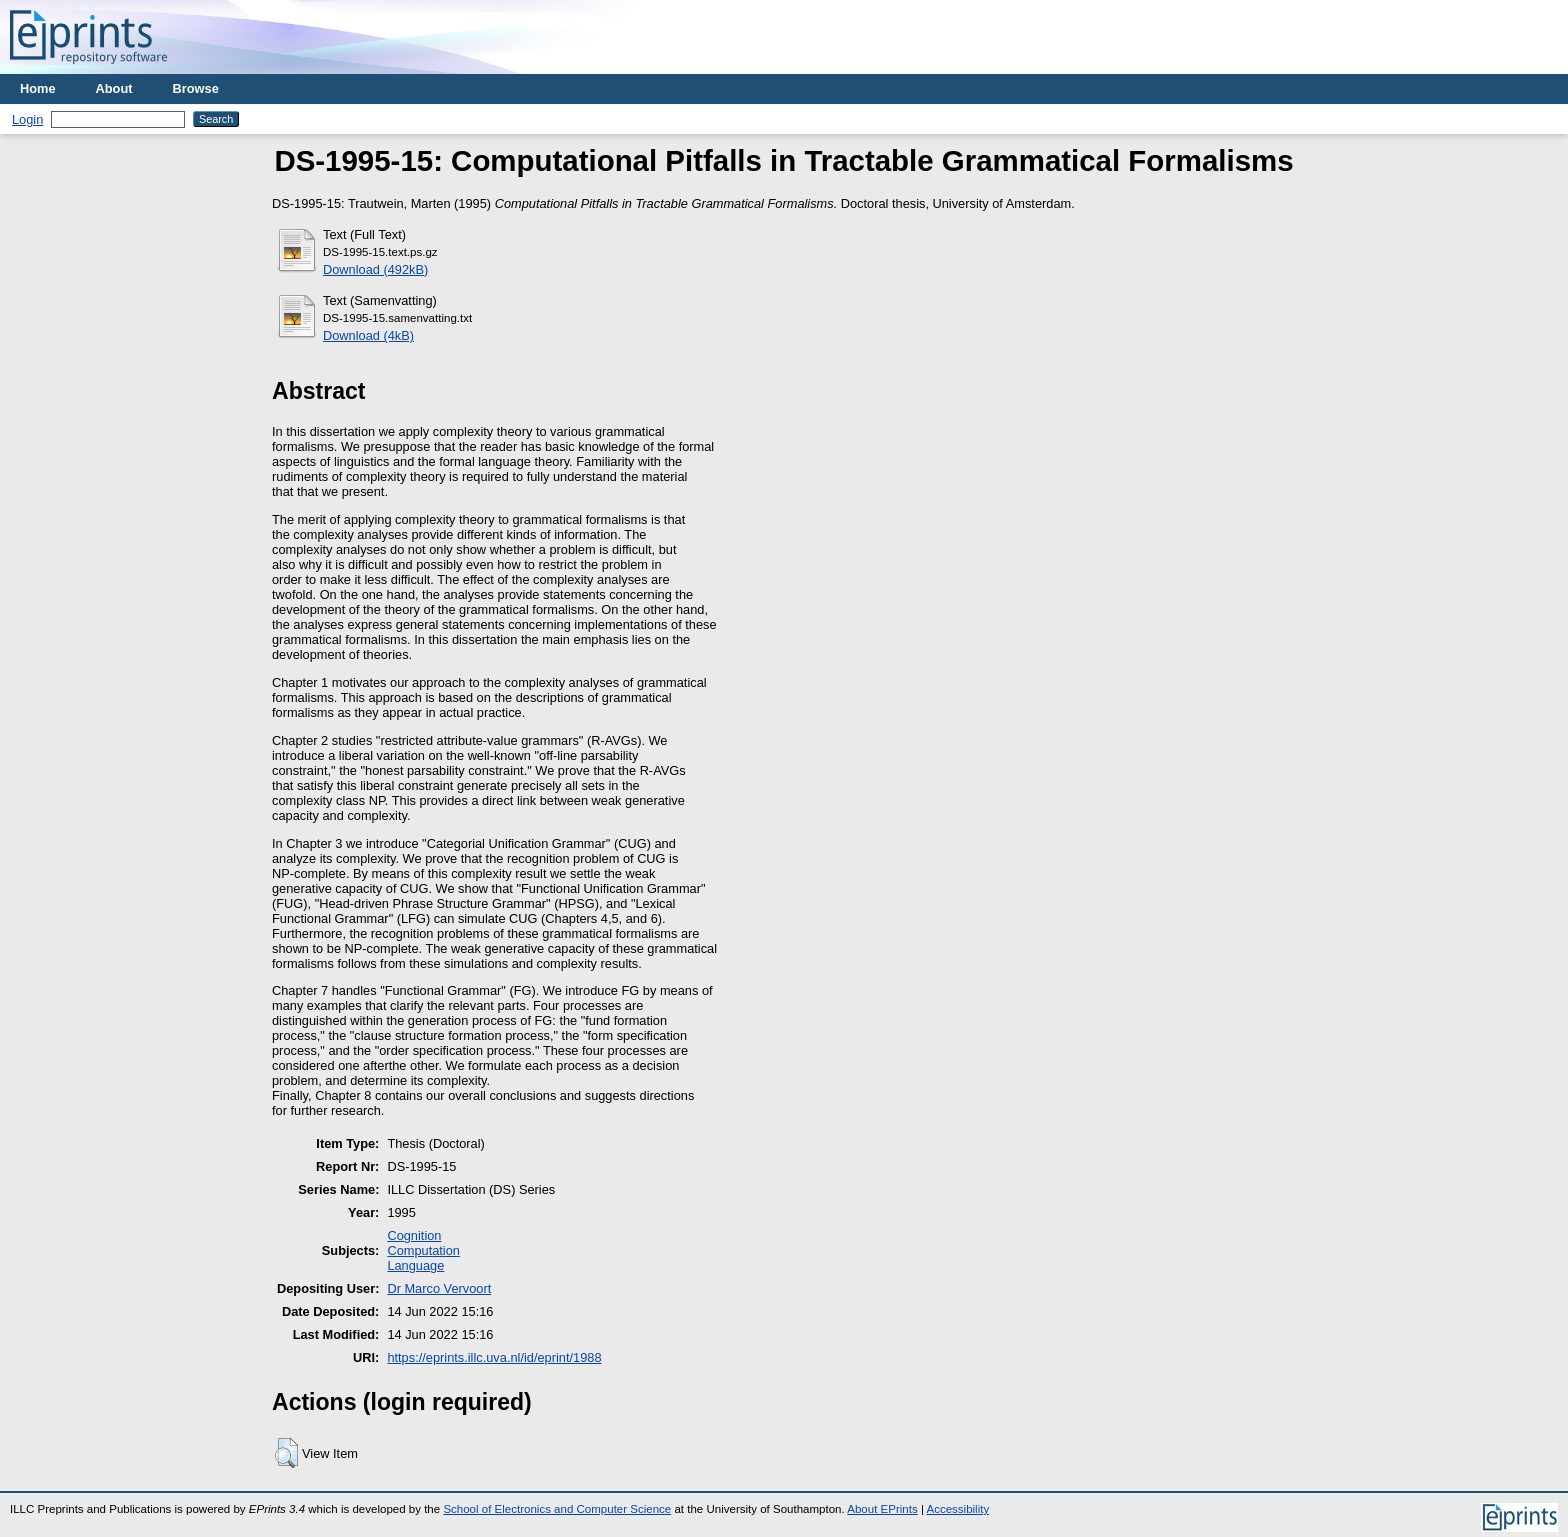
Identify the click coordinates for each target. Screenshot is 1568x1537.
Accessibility (957, 1509)
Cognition (414, 1235)
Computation (423, 1250)
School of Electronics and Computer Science (557, 1509)
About (114, 88)
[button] (286, 1453)
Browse (196, 88)
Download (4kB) (368, 335)
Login (27, 119)
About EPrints (882, 1509)
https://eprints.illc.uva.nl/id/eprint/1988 (494, 1357)
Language (415, 1265)
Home (38, 88)
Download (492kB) (375, 269)
